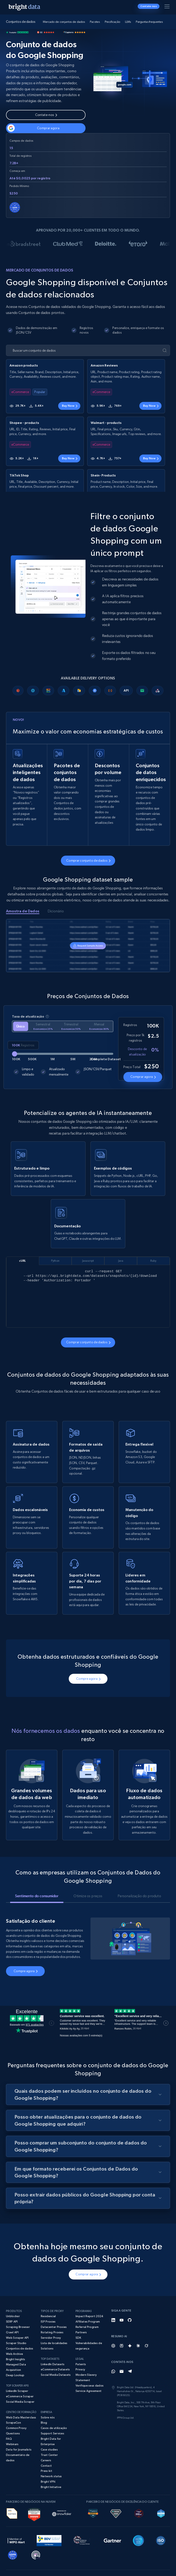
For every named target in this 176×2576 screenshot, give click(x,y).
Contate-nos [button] (148, 6)
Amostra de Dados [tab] (22, 911)
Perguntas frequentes (149, 21)
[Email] (121, 2371)
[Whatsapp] (113, 2371)
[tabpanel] (88, 945)
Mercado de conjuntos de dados (64, 21)
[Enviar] (165, 350)
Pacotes (95, 21)
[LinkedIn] (113, 2320)
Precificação (112, 21)
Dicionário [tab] (56, 911)
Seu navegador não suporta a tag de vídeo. (48, 586)
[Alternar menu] (168, 7)
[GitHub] (130, 2320)
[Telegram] (130, 2371)
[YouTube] (121, 2320)
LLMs (128, 21)
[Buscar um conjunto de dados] (85, 350)
